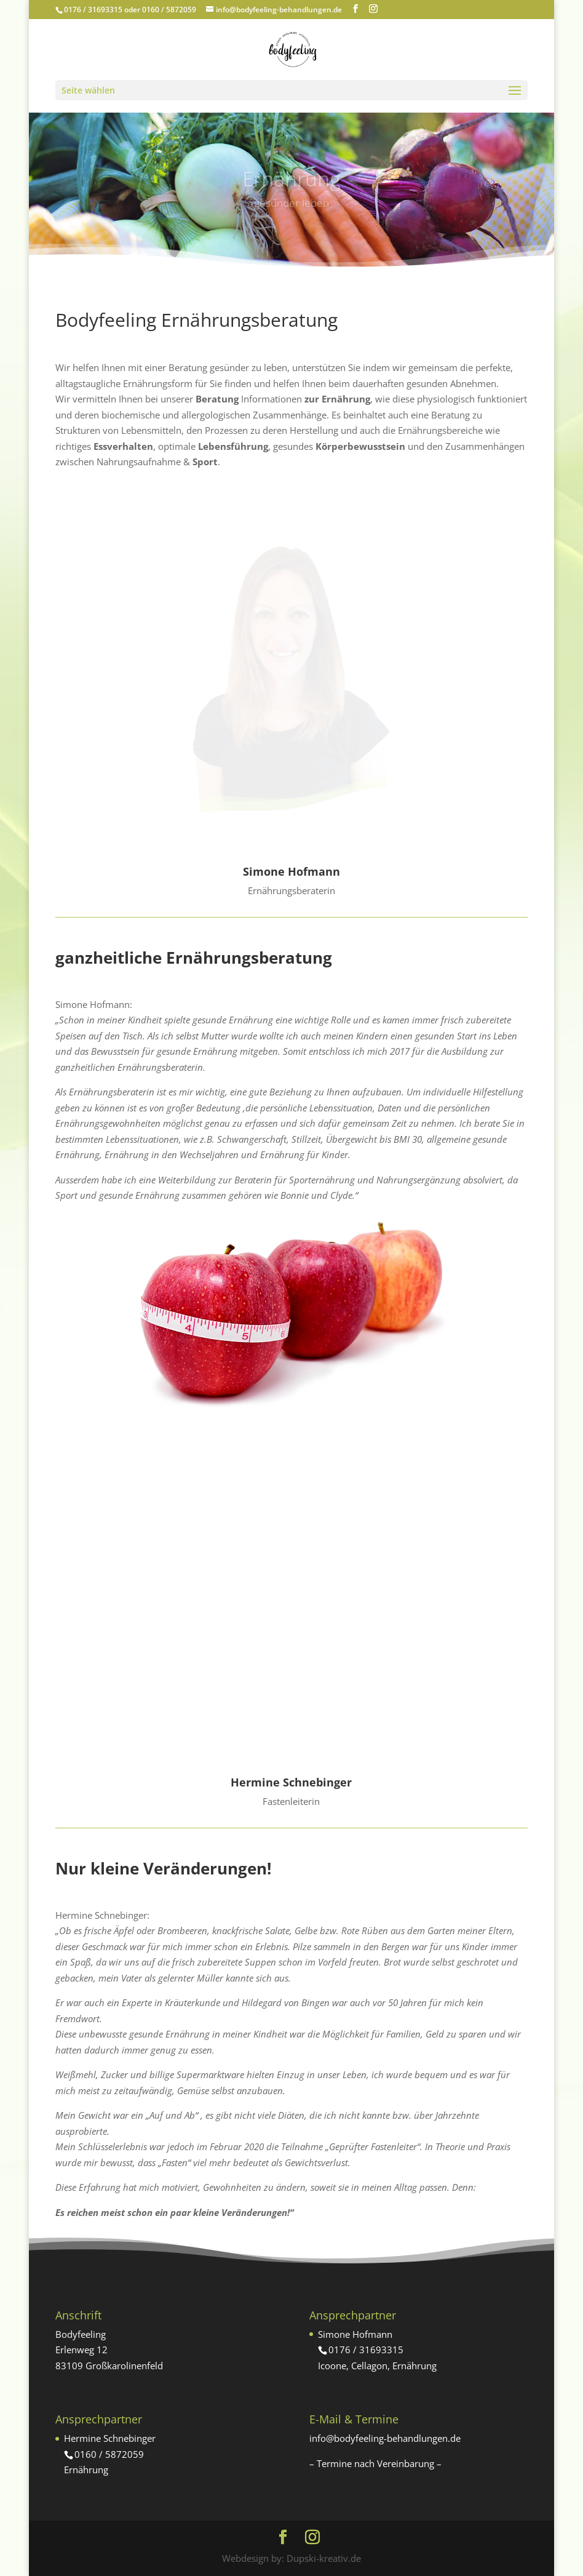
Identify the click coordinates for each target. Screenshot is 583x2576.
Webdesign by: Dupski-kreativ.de (291, 2558)
